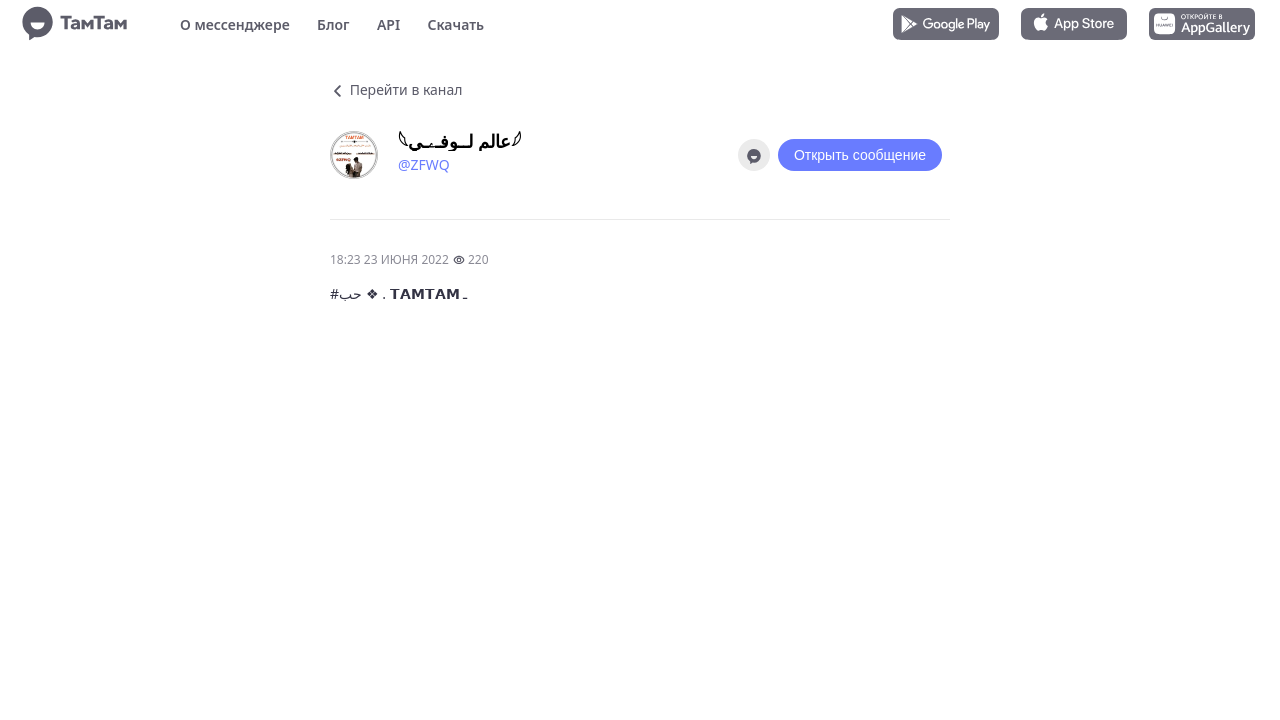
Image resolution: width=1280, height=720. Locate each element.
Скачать (455, 24)
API (388, 24)
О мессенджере (235, 24)
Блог (333, 24)
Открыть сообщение (860, 155)
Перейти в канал (396, 89)
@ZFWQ (424, 164)
